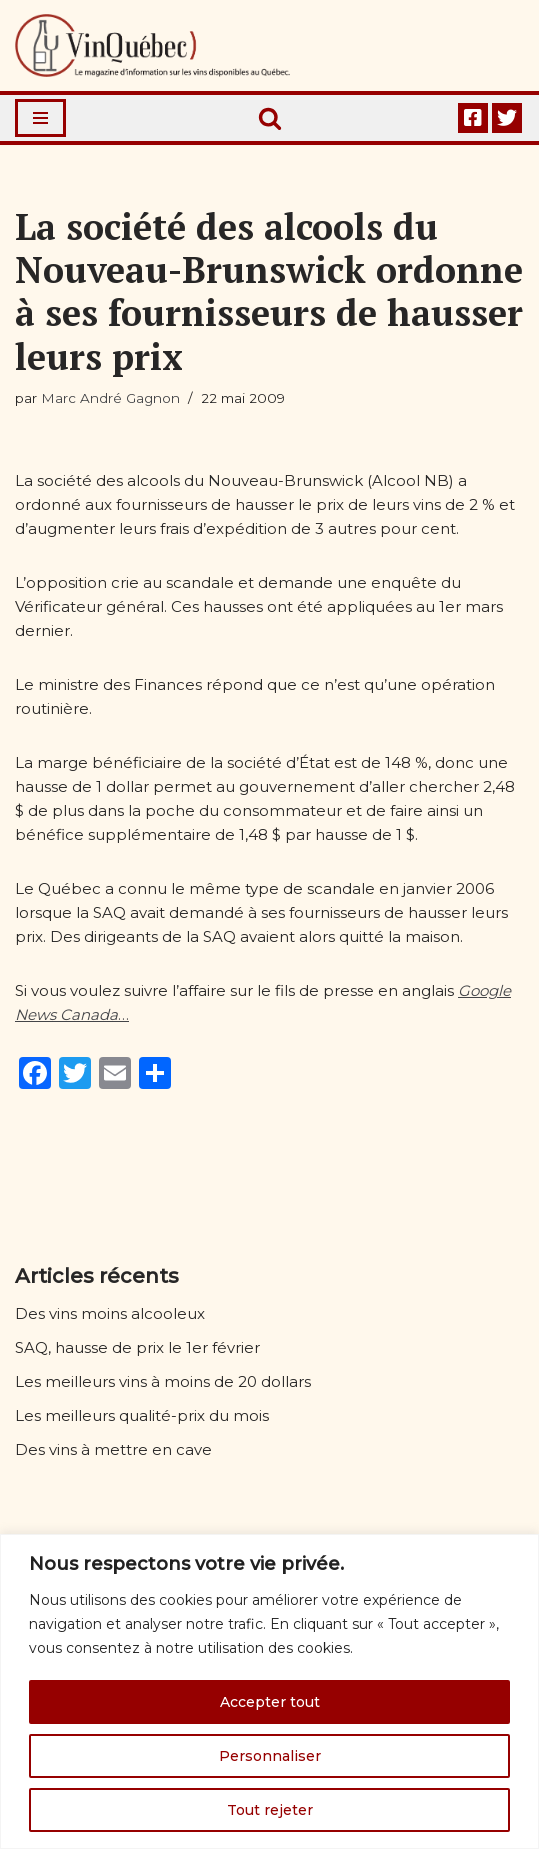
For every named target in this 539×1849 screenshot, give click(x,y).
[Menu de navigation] (40, 118)
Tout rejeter (270, 1810)
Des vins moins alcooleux (110, 1313)
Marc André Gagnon (110, 398)
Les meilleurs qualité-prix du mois (142, 1415)
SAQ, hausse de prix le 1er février (137, 1347)
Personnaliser (270, 1756)
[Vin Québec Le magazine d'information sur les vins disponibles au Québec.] (152, 45)
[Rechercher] (270, 118)
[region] (269, 1691)
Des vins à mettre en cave (113, 1449)
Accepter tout (270, 1702)
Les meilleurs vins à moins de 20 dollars (163, 1381)
